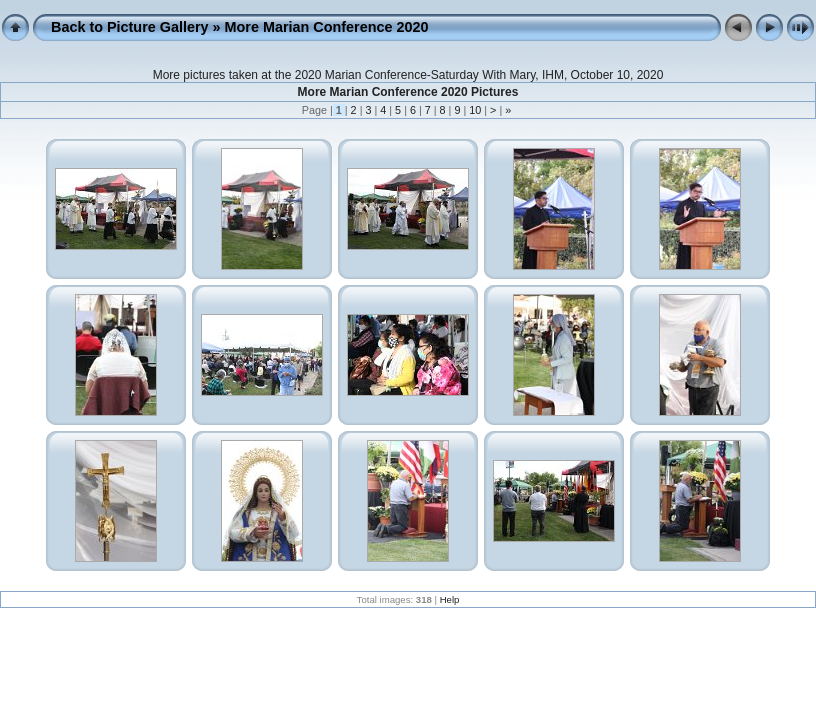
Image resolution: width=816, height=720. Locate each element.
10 (475, 110)
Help (450, 599)
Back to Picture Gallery (130, 27)
